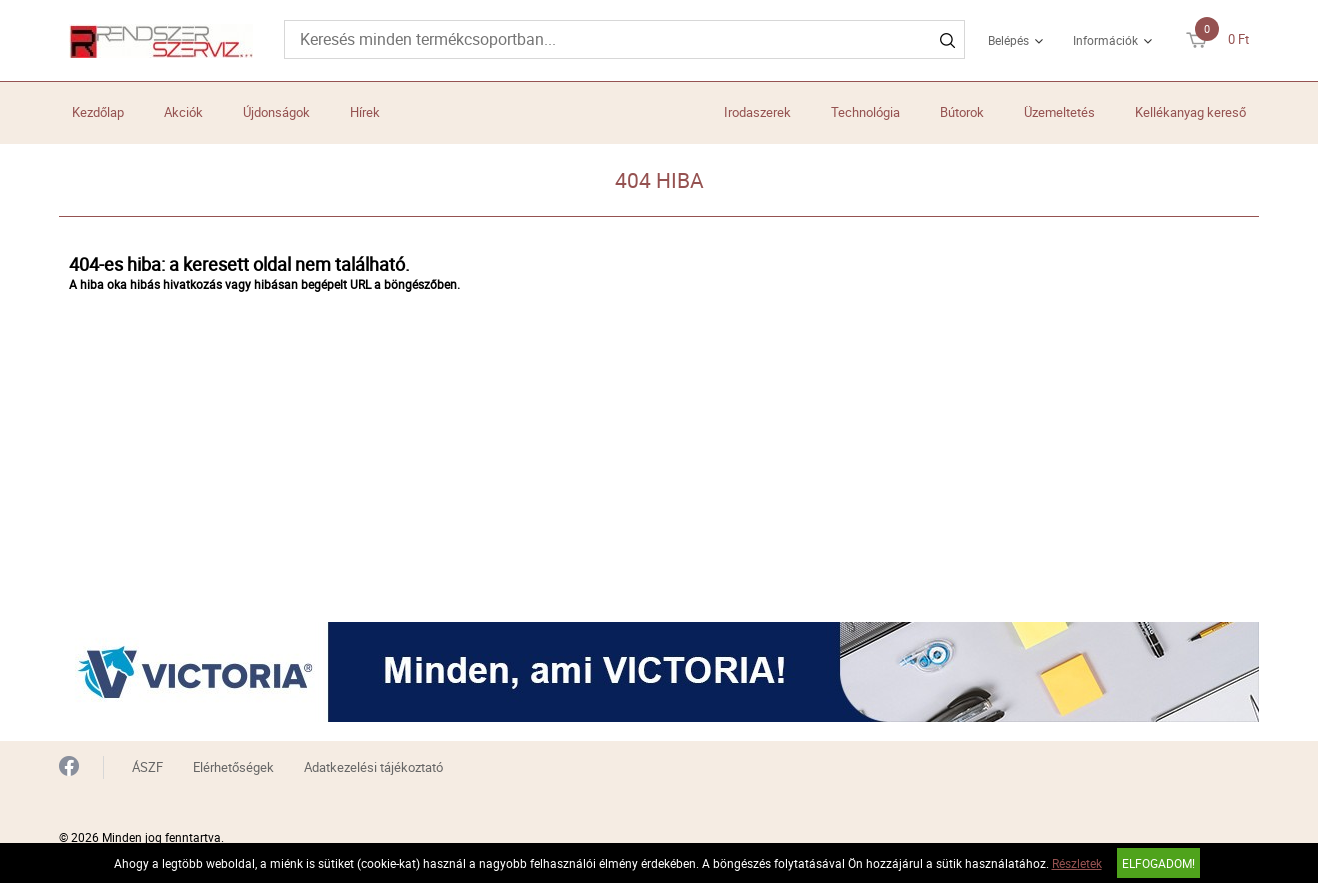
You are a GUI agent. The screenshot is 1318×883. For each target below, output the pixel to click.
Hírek (365, 112)
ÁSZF (147, 767)
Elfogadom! (1158, 863)
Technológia (865, 112)
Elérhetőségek (233, 767)
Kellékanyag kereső (1190, 112)
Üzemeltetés (1059, 112)
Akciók (183, 112)
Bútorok (962, 112)
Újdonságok (276, 112)
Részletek (1077, 863)
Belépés (1008, 40)
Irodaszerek (757, 112)
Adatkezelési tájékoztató (373, 767)
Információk (1105, 40)
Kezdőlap (98, 112)
